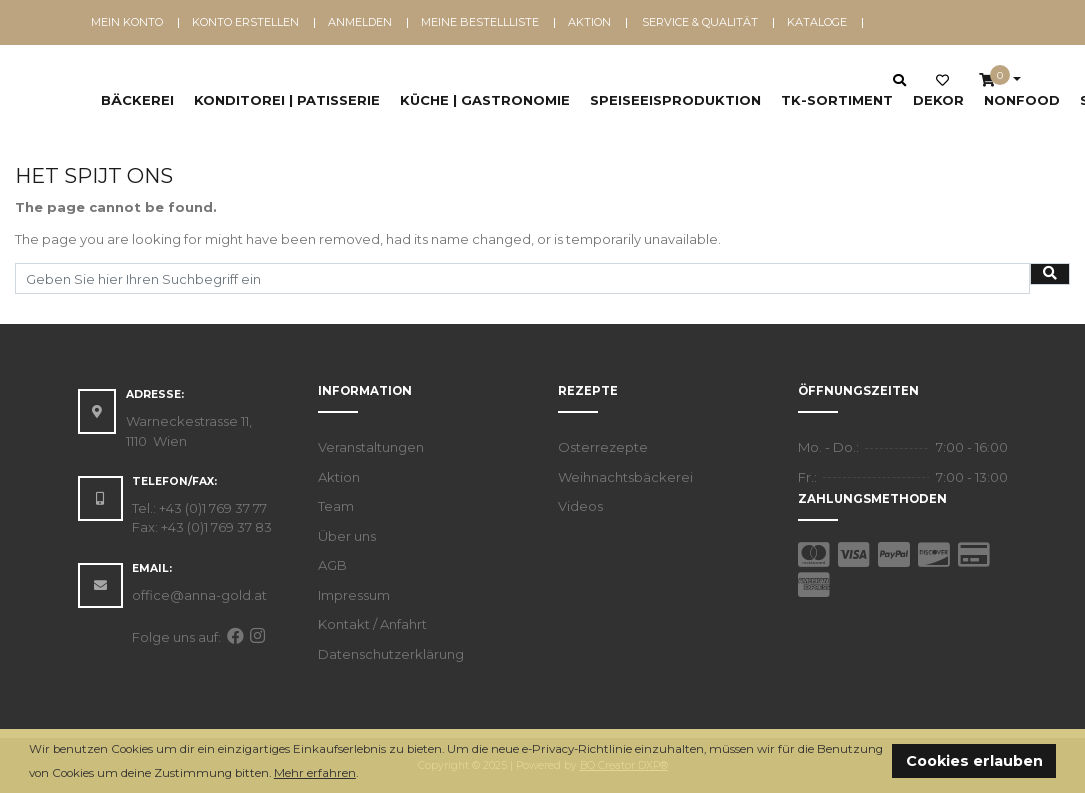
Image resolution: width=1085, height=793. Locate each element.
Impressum (354, 595)
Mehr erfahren (315, 773)
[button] (363, 774)
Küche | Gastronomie (485, 100)
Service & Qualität (700, 22)
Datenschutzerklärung (391, 654)
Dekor (938, 100)
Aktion (589, 22)
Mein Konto (127, 22)
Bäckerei (137, 100)
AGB (332, 565)
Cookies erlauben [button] (974, 761)
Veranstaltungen (371, 447)
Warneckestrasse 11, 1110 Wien (189, 431)
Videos (580, 506)
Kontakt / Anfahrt (372, 624)
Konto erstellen (245, 22)
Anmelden (360, 22)
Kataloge (817, 22)
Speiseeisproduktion (675, 100)
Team (336, 506)
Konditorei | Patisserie (287, 100)
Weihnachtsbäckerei (625, 477)
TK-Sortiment (837, 100)
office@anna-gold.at (199, 595)
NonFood (1022, 100)
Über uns (347, 536)
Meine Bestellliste (480, 22)
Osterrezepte (603, 447)
